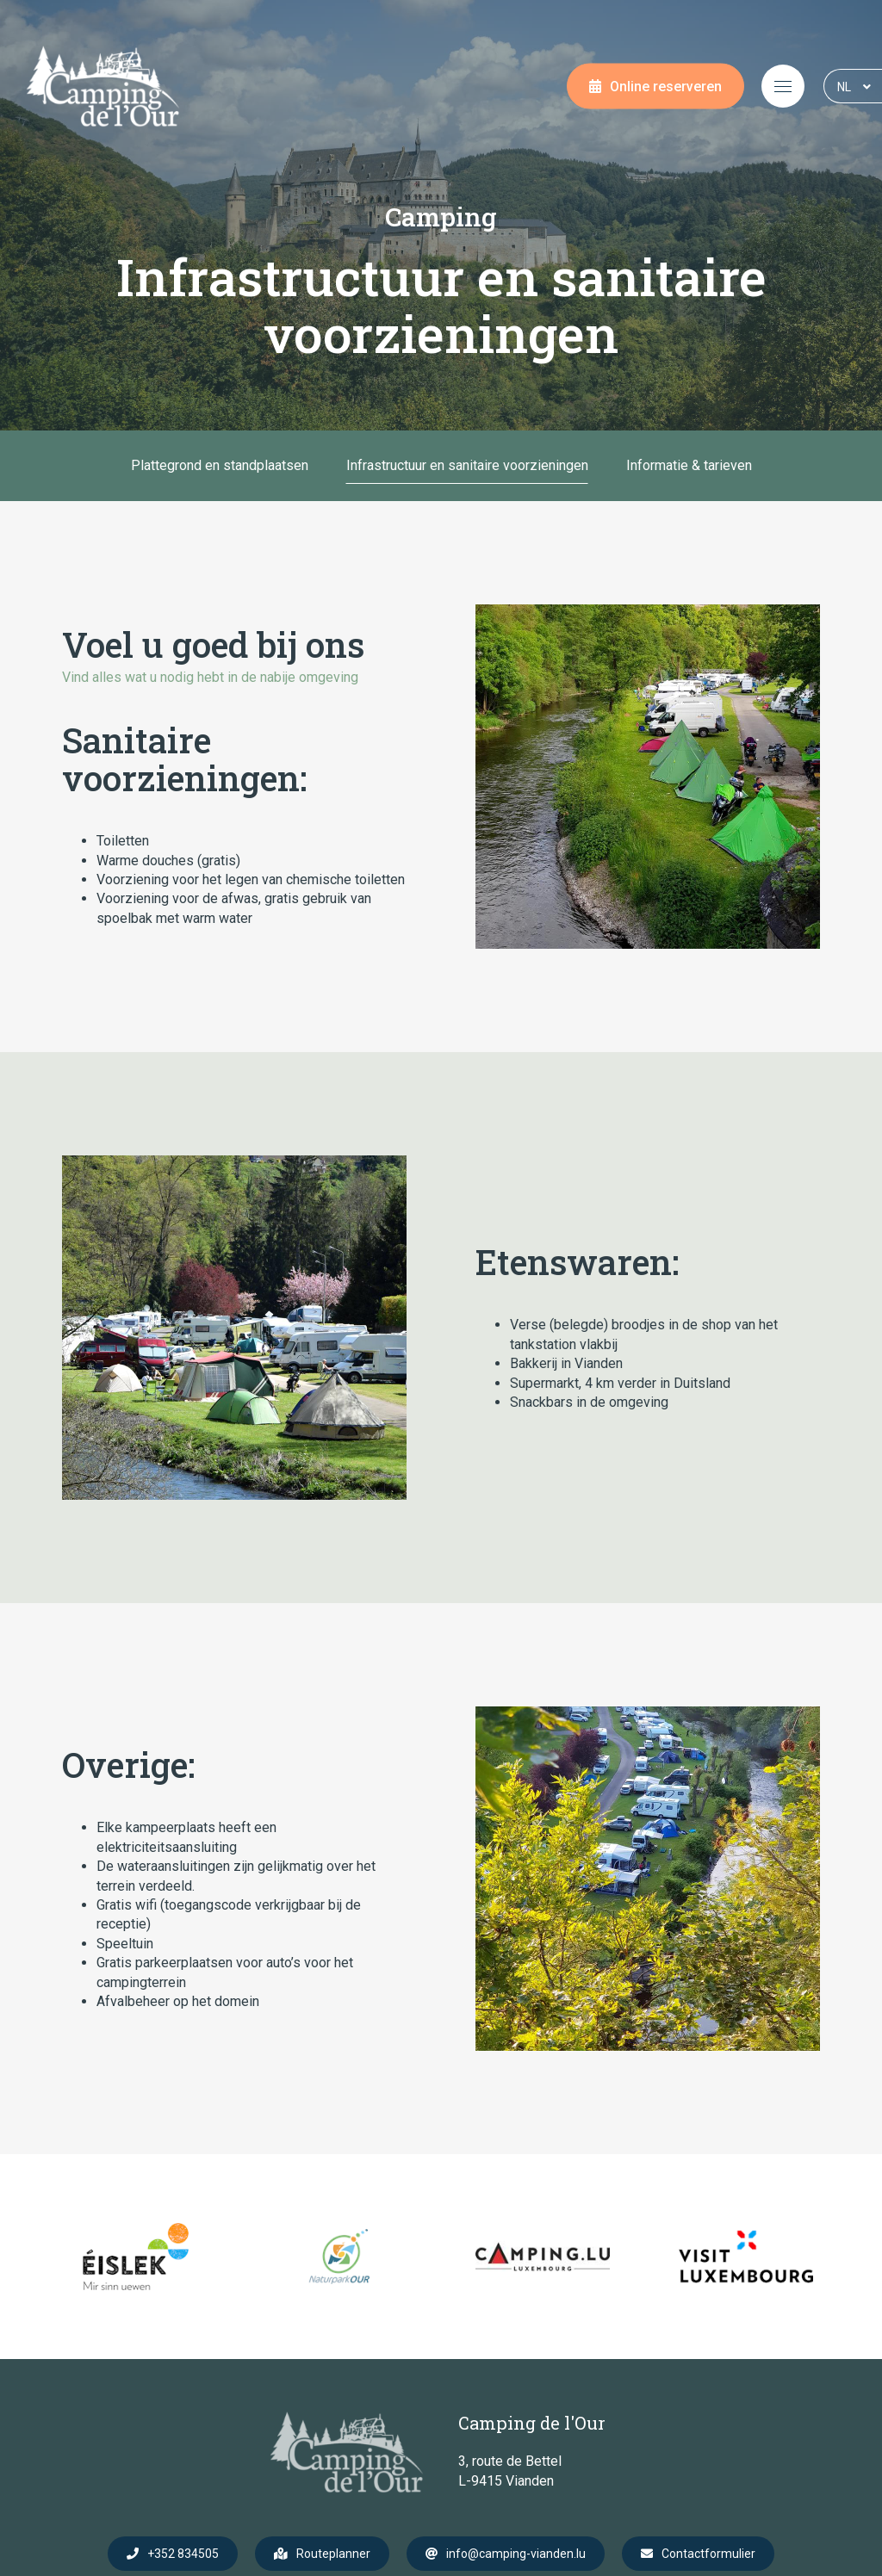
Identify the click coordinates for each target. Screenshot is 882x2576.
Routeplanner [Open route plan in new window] (333, 2554)
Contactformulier (708, 2554)
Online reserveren (666, 86)
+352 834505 (183, 2554)
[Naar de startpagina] (103, 86)
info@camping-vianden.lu (516, 2554)
